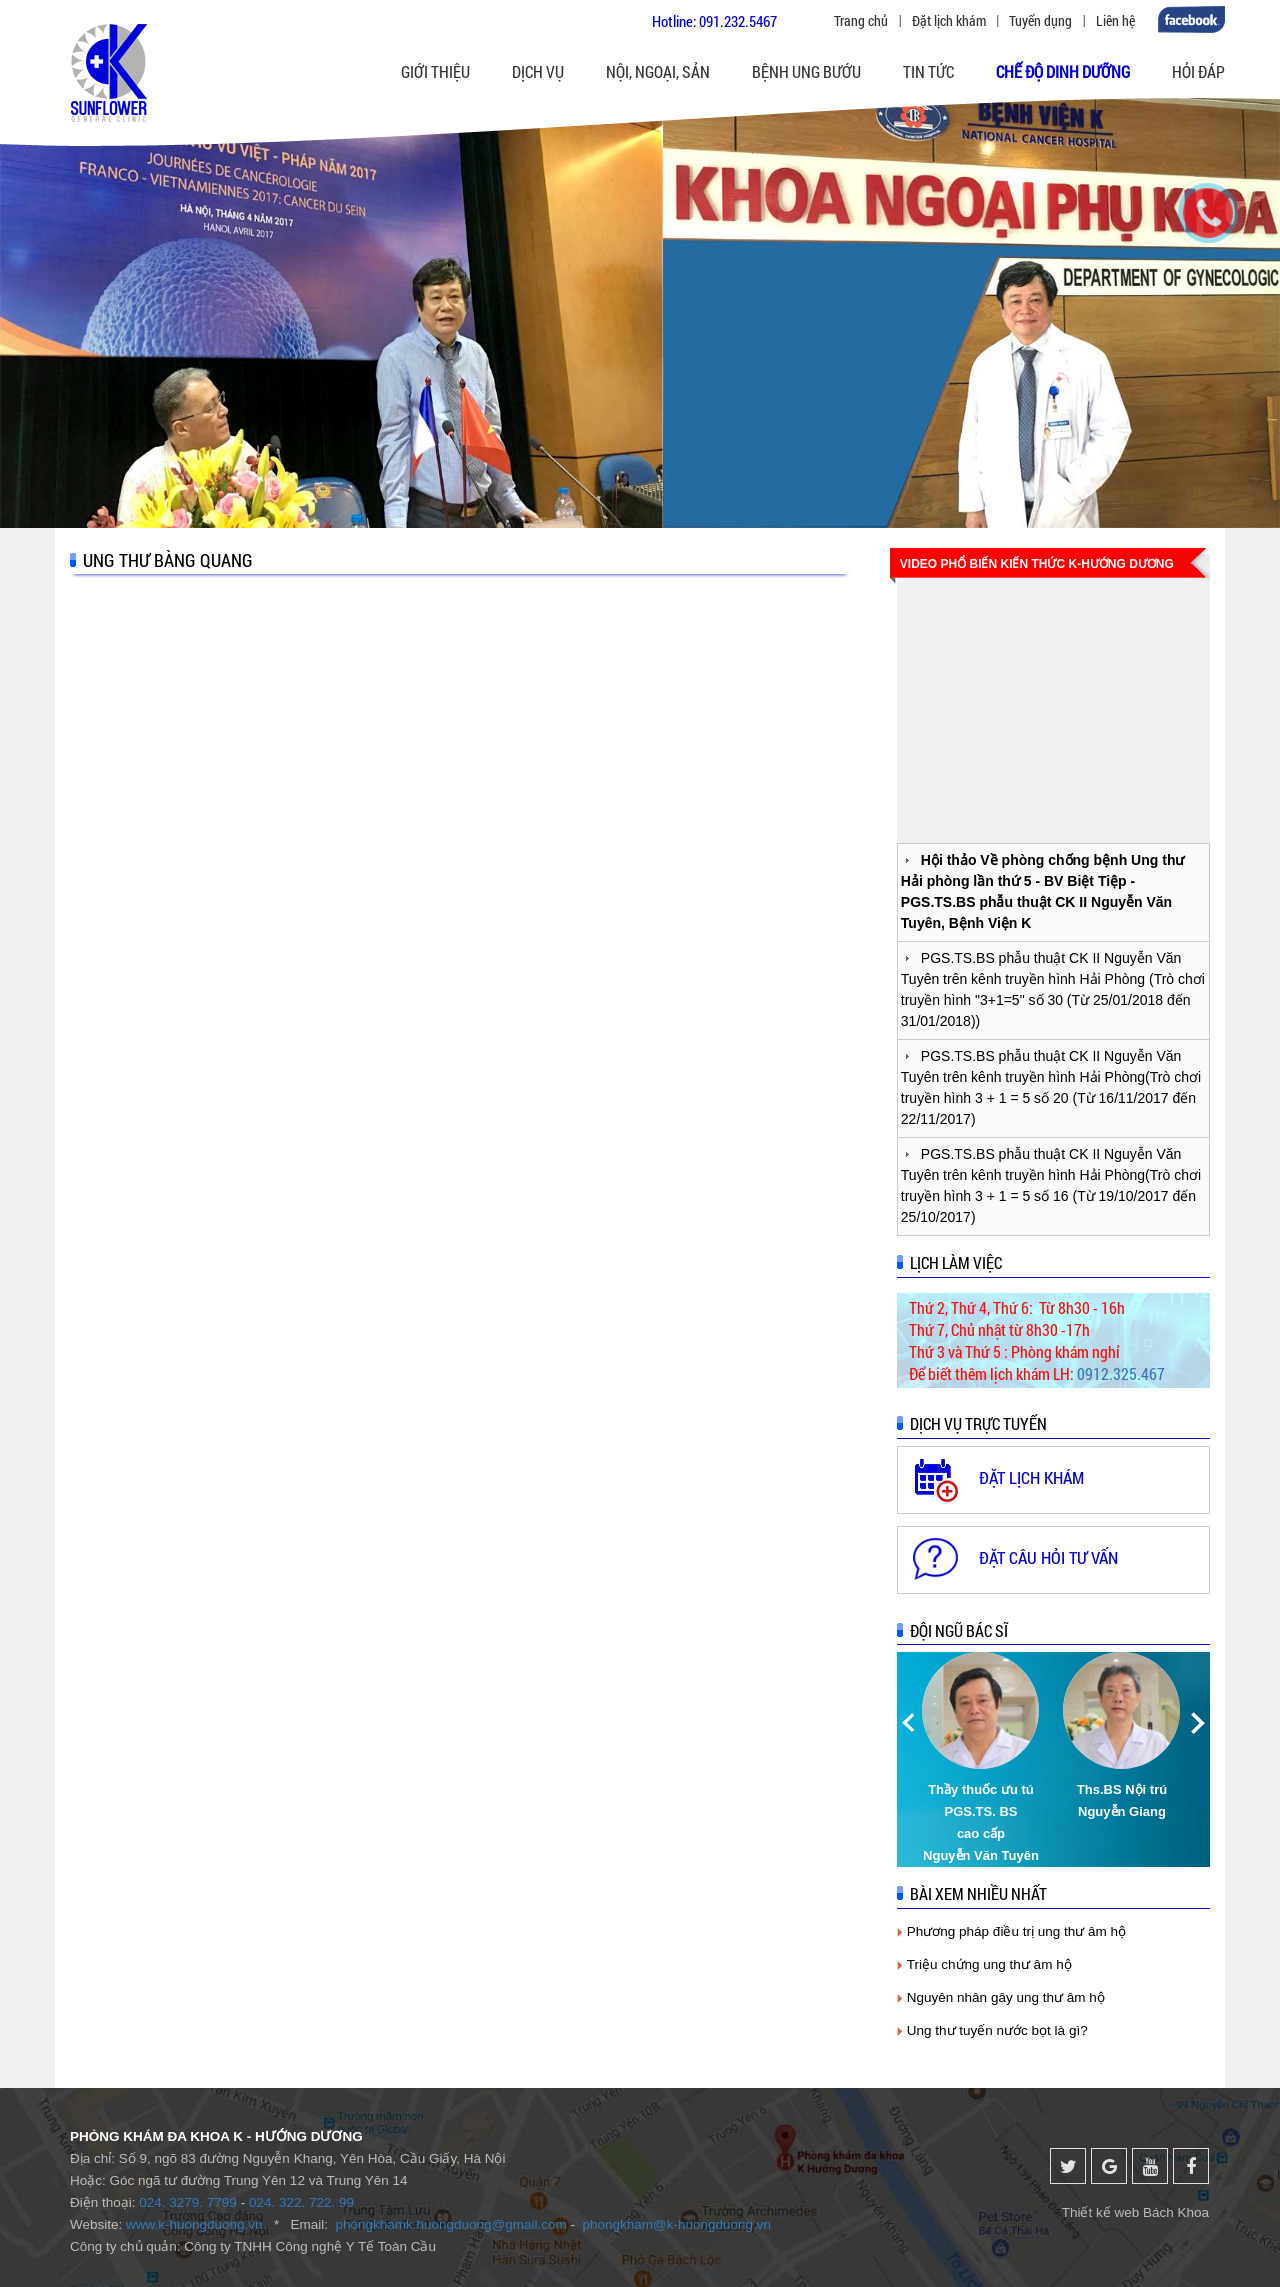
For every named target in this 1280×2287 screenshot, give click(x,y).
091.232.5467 (738, 21)
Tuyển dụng (1040, 20)
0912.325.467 (1121, 1373)
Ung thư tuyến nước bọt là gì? (997, 2030)
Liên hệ (1115, 20)
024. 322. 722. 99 (301, 2202)
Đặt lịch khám (949, 20)
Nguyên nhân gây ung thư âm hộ (1006, 1997)
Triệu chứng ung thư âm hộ (989, 1964)
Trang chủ (861, 20)
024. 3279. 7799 (188, 2202)
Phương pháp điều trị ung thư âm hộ (1016, 1931)
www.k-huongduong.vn (194, 2224)
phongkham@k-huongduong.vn (677, 2224)
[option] (982, 1759)
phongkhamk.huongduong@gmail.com (450, 2224)
